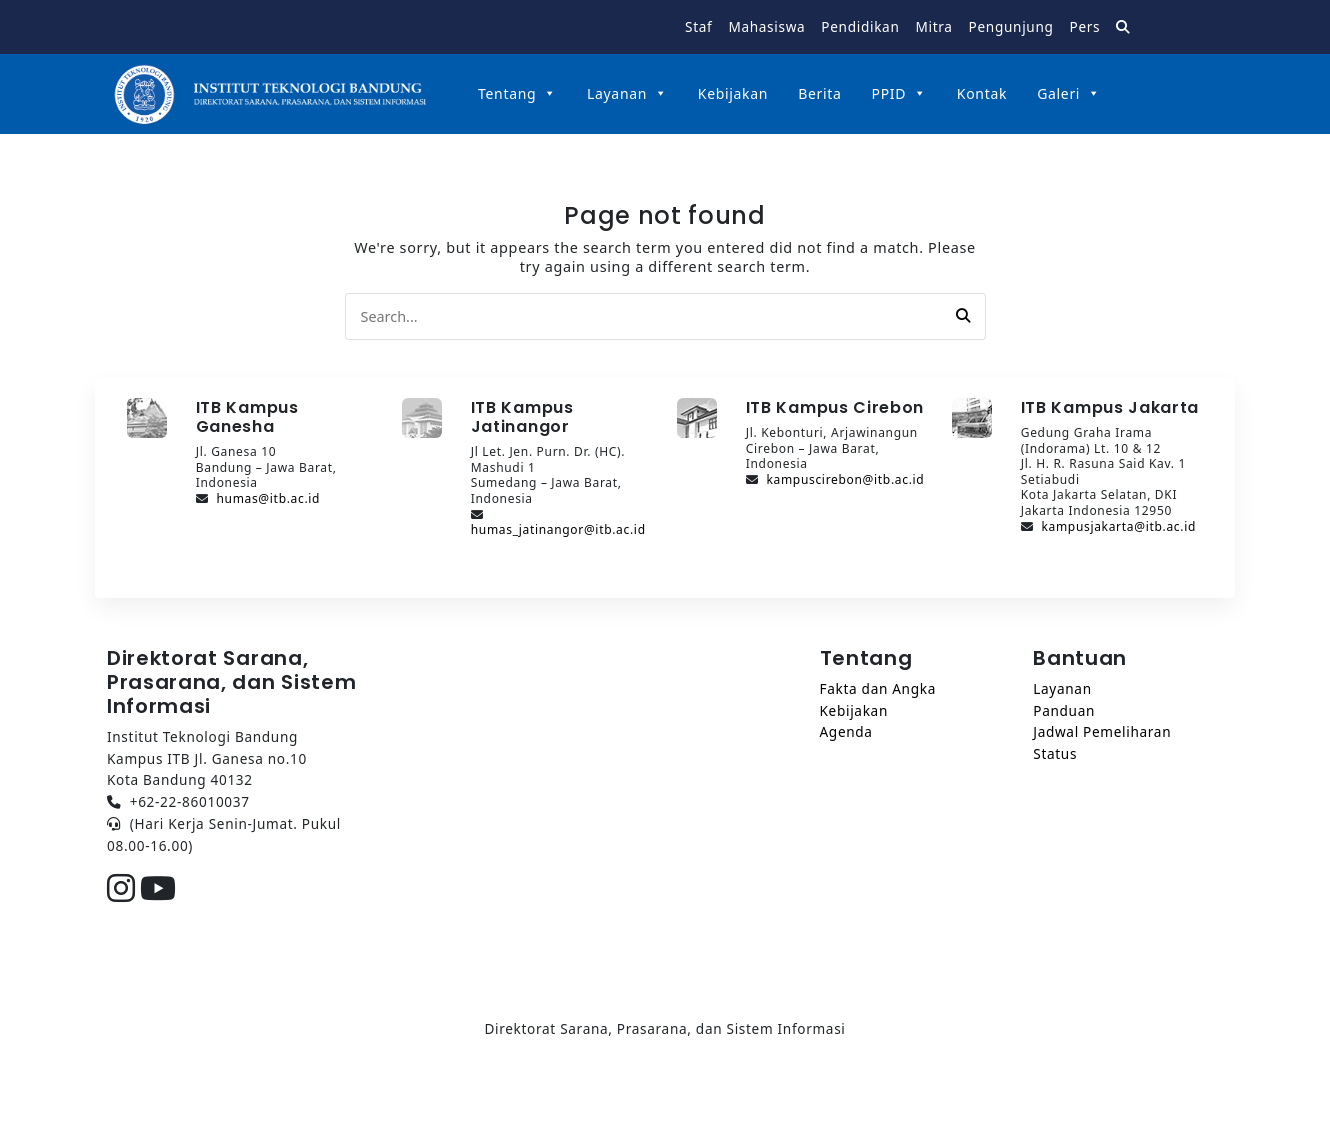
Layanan (627, 94)
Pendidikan (860, 26)
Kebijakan (733, 93)
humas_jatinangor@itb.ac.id (558, 529)
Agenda (846, 731)
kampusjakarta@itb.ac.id (1118, 526)
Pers (1085, 26)
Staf (698, 26)
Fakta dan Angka (878, 688)
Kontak (982, 93)
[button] (963, 316)
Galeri (1069, 94)
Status (1055, 753)
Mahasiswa (766, 26)
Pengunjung (1011, 26)
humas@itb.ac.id (268, 498)
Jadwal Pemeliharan (1102, 731)
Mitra (933, 26)
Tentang (517, 94)
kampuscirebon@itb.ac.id (845, 479)
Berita (819, 93)
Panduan (1064, 710)
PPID (899, 94)
